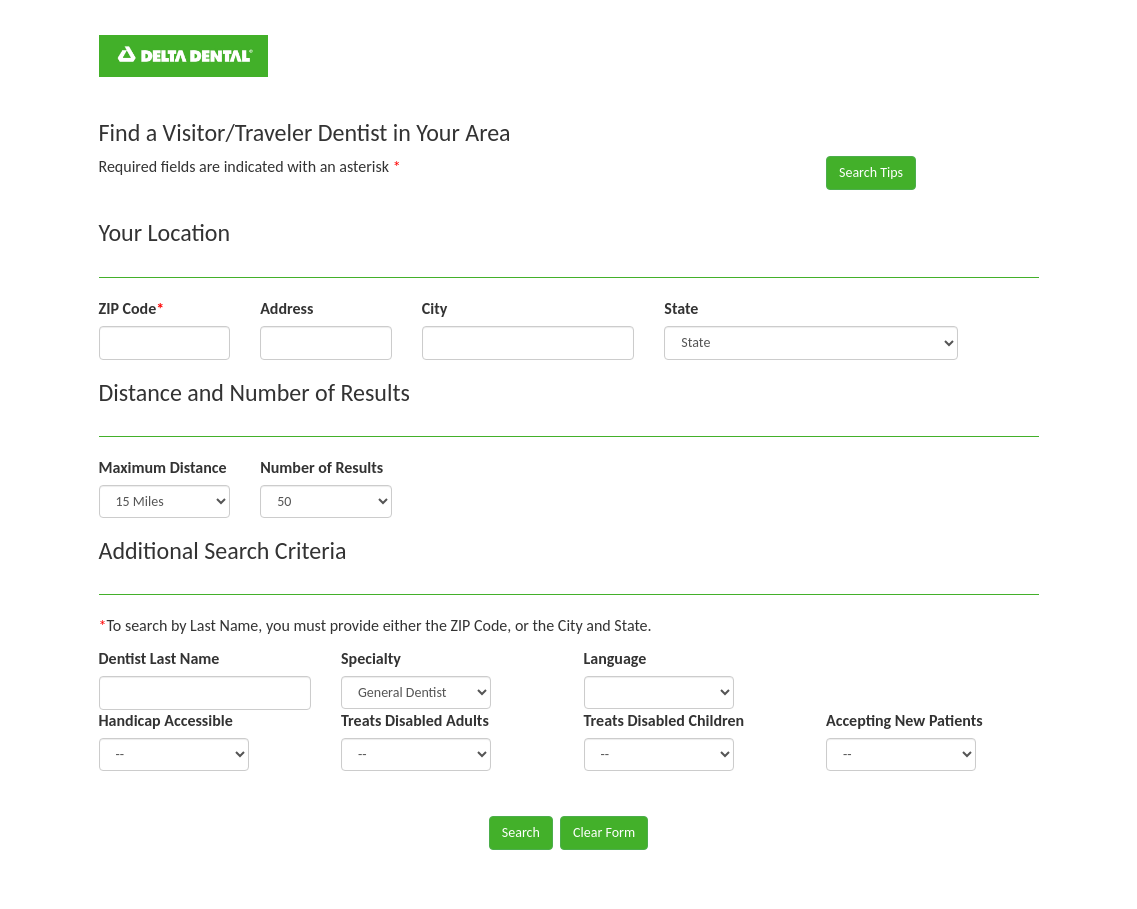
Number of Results (321, 467)
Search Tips (871, 172)
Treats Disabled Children (664, 720)
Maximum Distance (163, 467)
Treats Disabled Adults (415, 720)
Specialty (371, 658)
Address (286, 308)
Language (615, 658)
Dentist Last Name (159, 658)
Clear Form (604, 832)
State (681, 308)
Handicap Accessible (166, 720)
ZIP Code (132, 308)
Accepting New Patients (904, 720)
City (435, 308)
